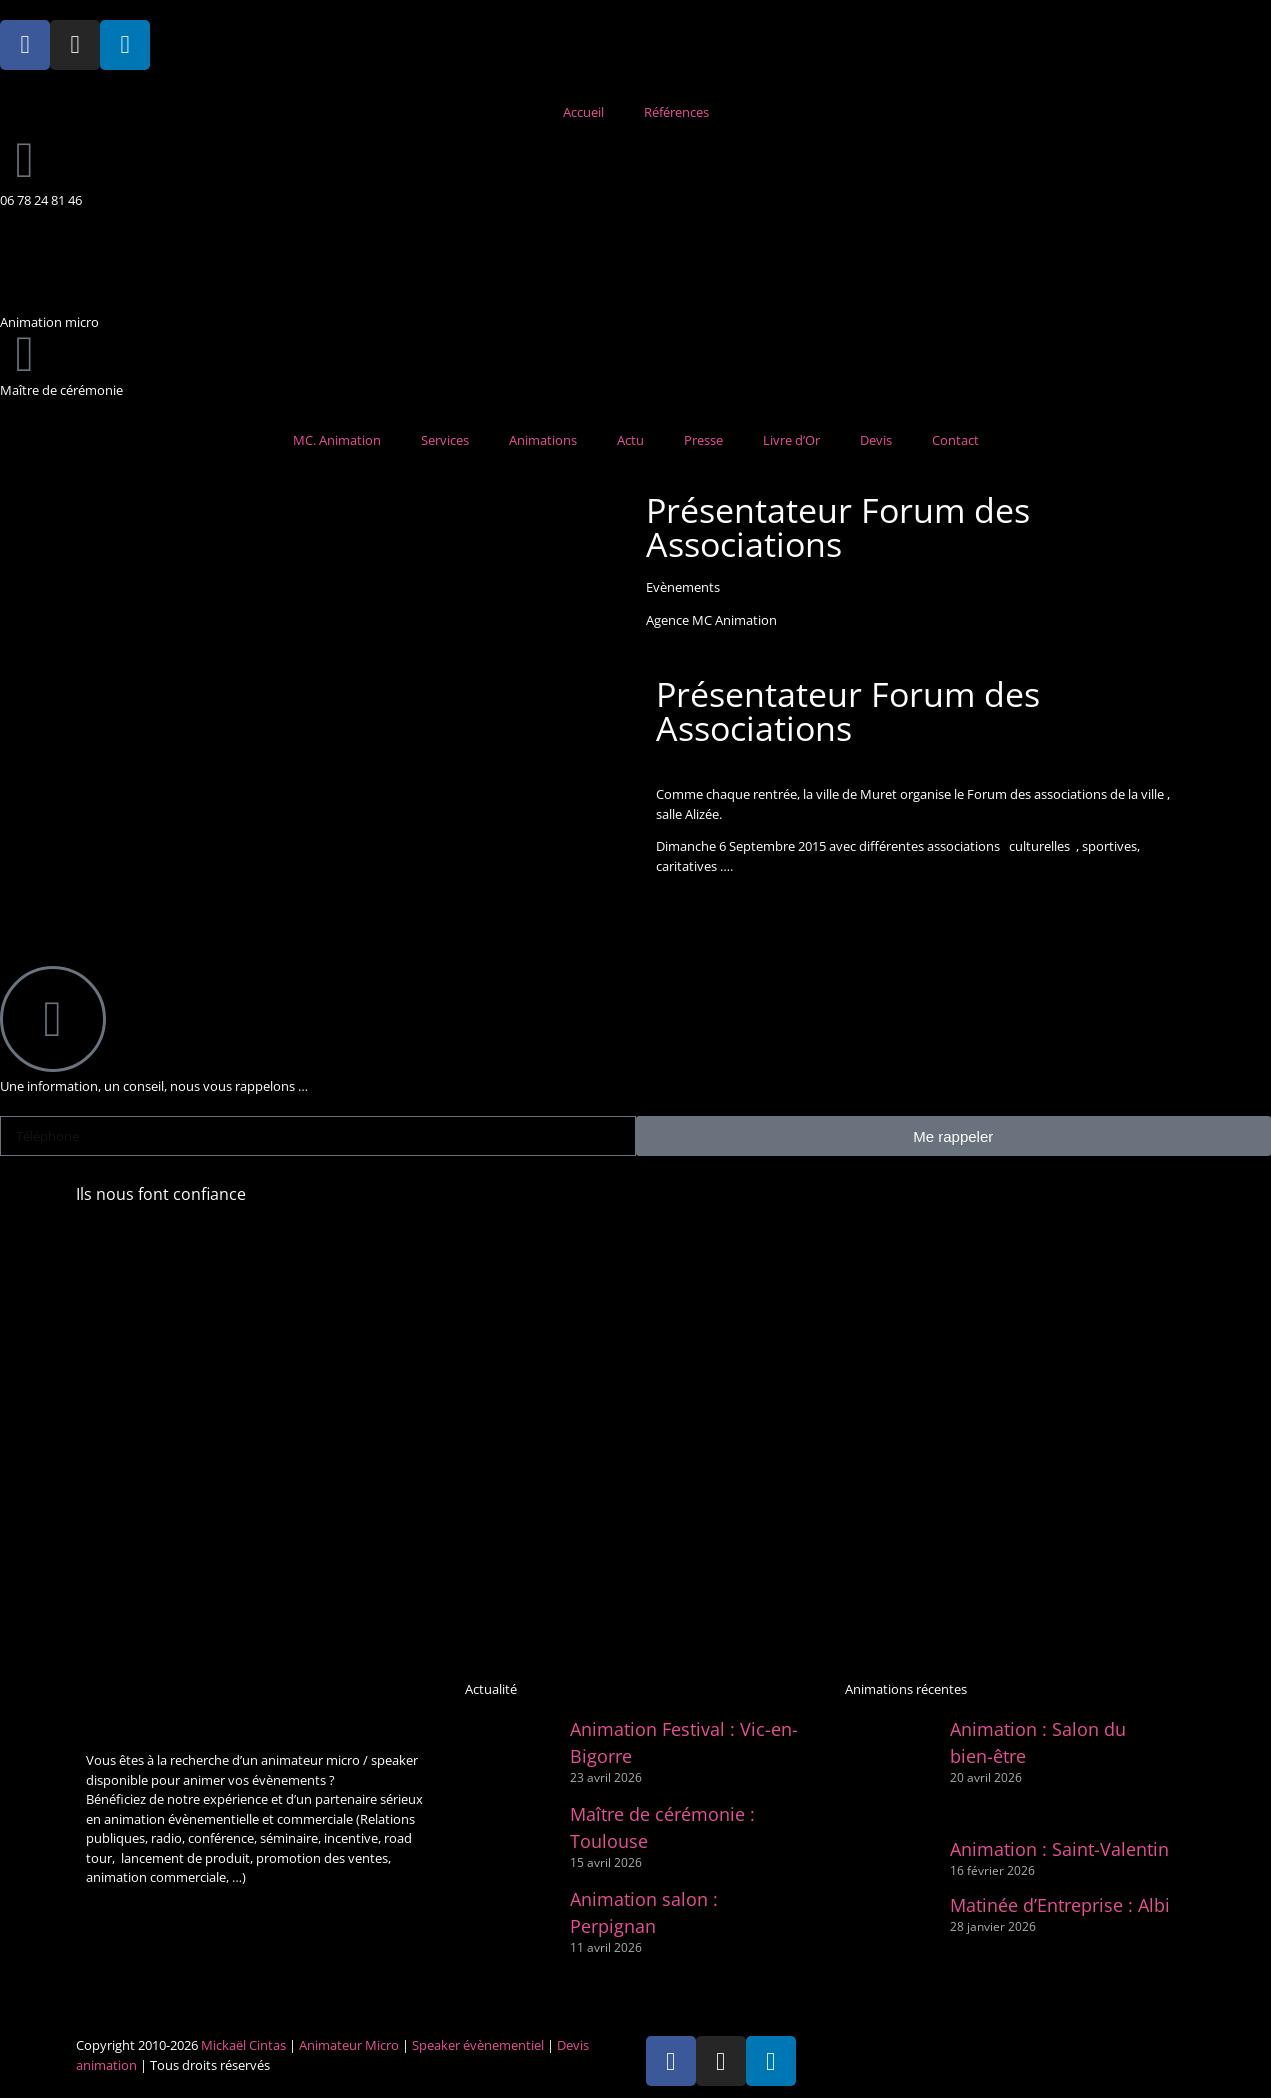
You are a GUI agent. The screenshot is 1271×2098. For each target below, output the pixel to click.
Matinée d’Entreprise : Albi (1060, 1905)
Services (445, 440)
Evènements (683, 587)
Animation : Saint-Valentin (1059, 1849)
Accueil (583, 112)
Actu (630, 440)
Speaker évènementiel (478, 2045)
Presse (703, 440)
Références (676, 112)
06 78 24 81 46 (41, 200)
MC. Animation (337, 440)
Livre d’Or (791, 440)
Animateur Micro (349, 2045)
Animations (543, 440)
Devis (876, 440)
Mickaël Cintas (243, 2045)
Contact (955, 440)
